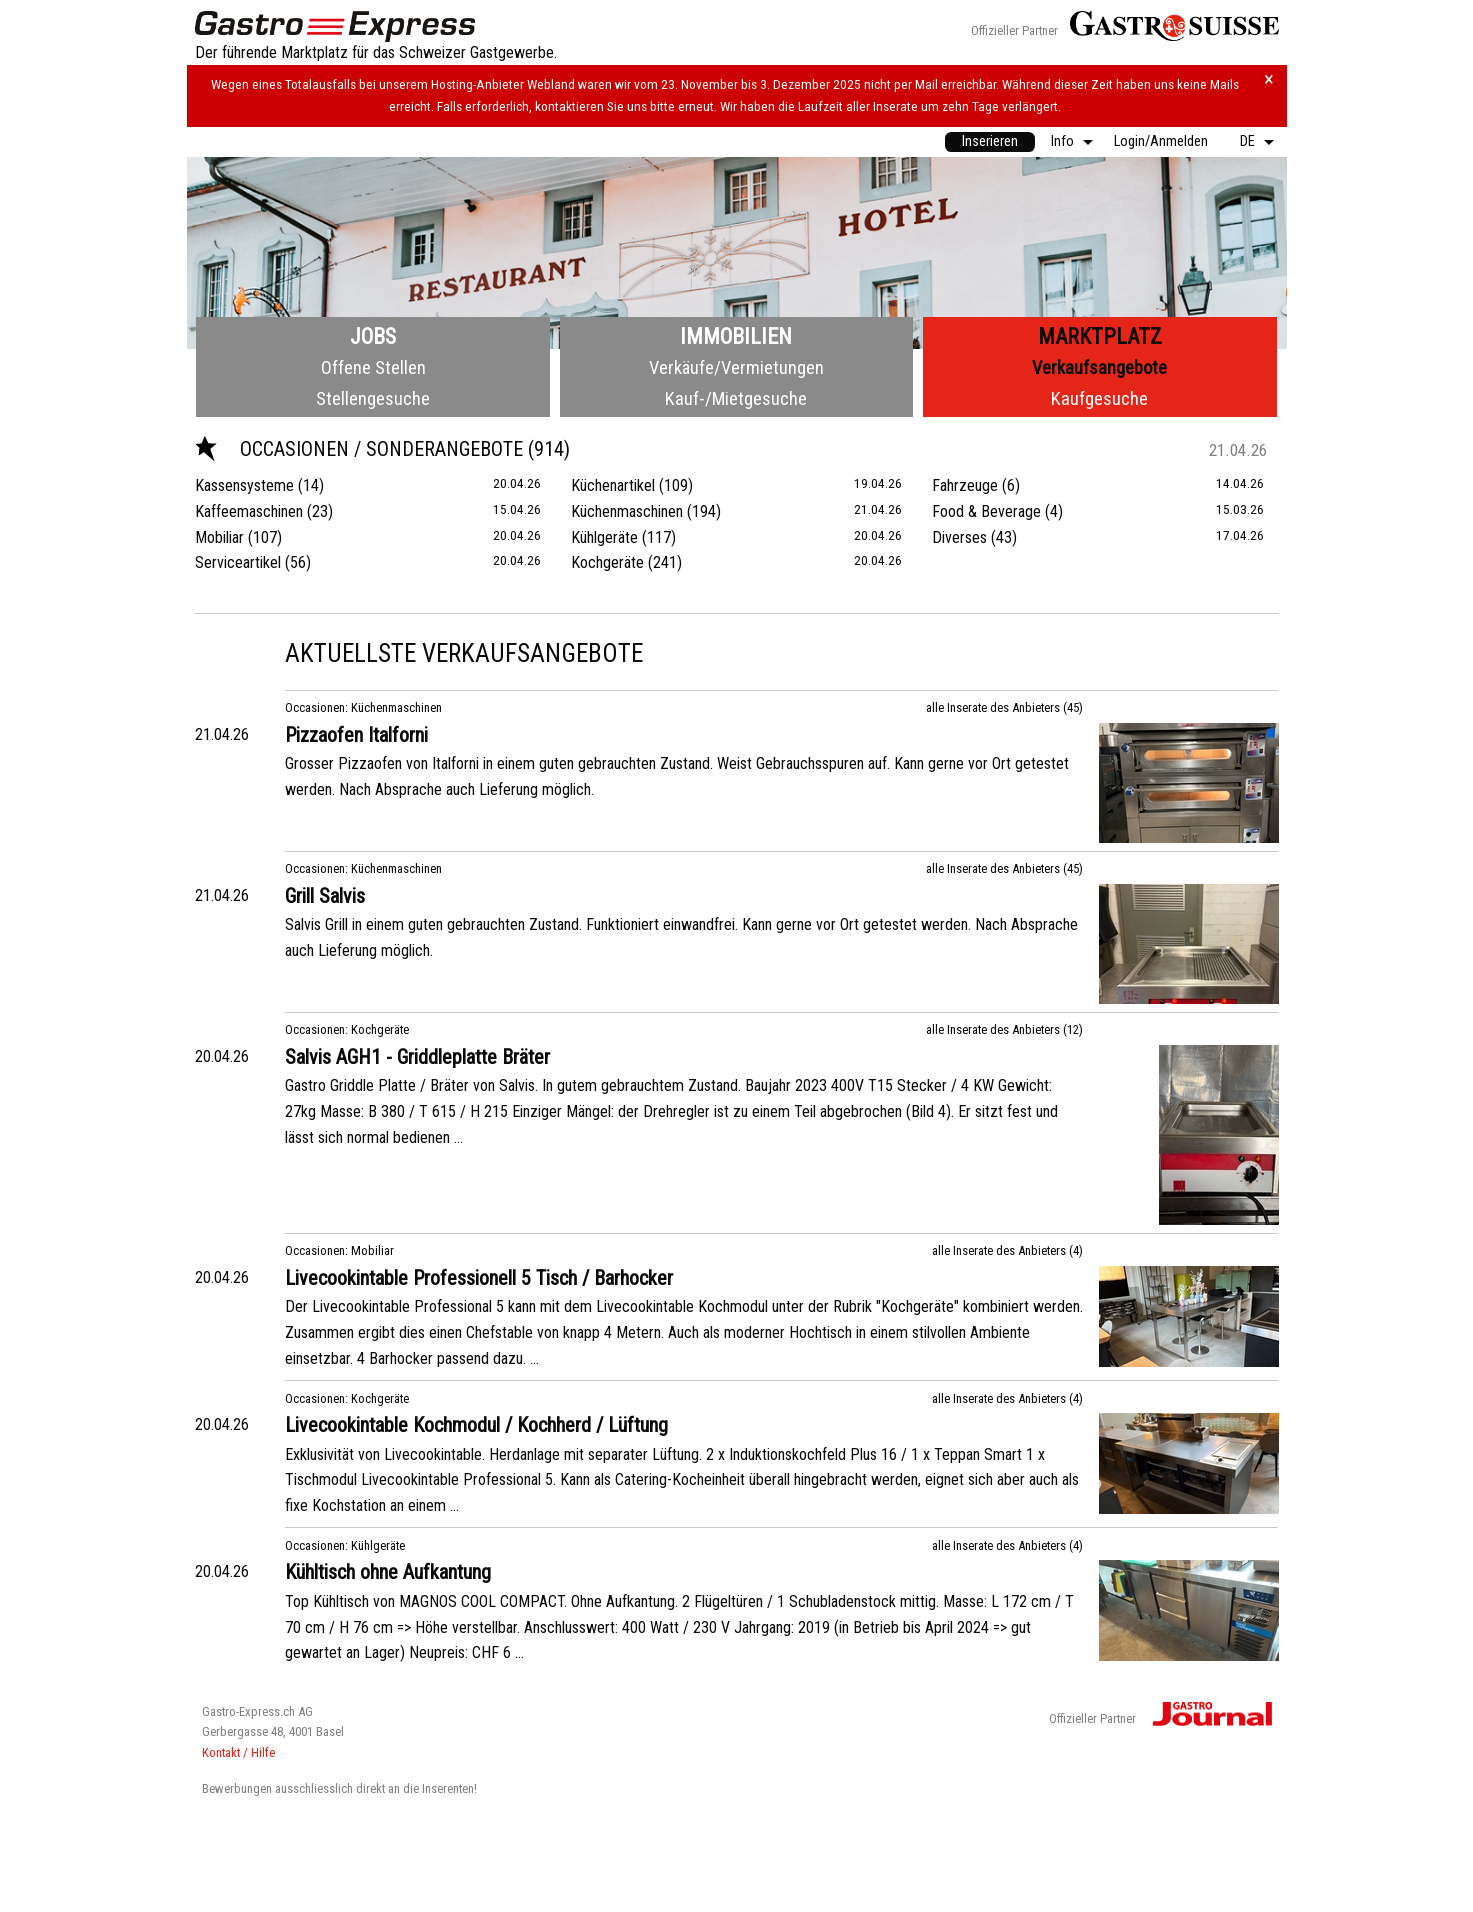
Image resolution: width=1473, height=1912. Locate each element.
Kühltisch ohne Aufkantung (388, 1572)
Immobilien (736, 336)
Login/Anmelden (1161, 141)
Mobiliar (219, 537)
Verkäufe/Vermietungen (736, 367)
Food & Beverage (986, 511)
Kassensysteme (244, 485)
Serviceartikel (238, 562)
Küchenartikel (613, 485)
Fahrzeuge (965, 485)
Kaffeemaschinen (249, 511)
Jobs (373, 336)
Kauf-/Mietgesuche (736, 398)
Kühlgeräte (604, 537)
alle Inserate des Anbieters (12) (1004, 1029)
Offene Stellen (373, 367)
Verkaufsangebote (1099, 367)
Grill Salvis (325, 896)
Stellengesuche (373, 398)
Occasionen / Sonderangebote (361, 449)
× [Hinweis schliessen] (1269, 79)
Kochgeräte (607, 562)
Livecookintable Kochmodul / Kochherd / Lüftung (476, 1425)
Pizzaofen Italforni (356, 735)
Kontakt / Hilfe (238, 1752)
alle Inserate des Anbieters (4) (1007, 1250)
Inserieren (990, 141)
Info (1062, 141)
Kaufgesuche (1099, 398)
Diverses (959, 537)
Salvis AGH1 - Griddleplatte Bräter (417, 1057)
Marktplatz (1100, 336)
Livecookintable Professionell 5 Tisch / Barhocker (479, 1278)
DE (1247, 141)
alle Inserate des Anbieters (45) (1004, 707)
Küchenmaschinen (627, 511)
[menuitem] (990, 142)
